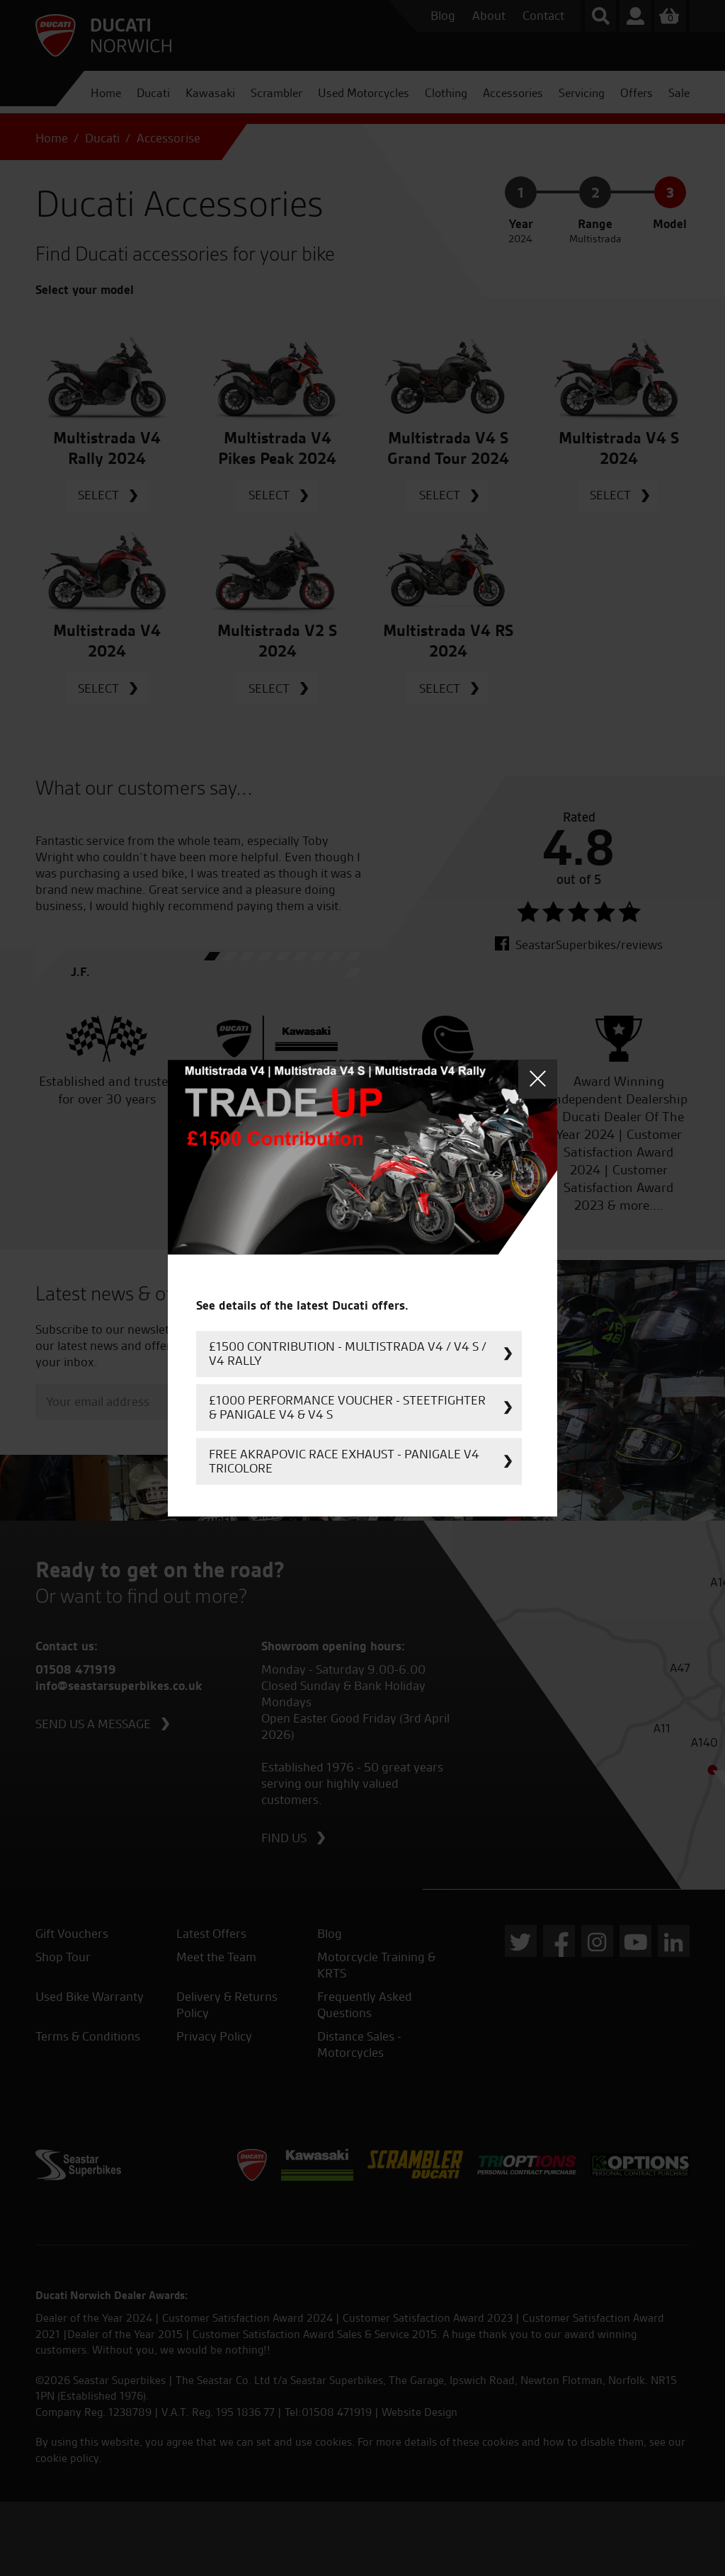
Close (537, 1079)
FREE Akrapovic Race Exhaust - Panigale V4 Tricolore (344, 1461)
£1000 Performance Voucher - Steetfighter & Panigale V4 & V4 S (347, 1407)
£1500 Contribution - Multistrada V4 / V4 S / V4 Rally (347, 1353)
